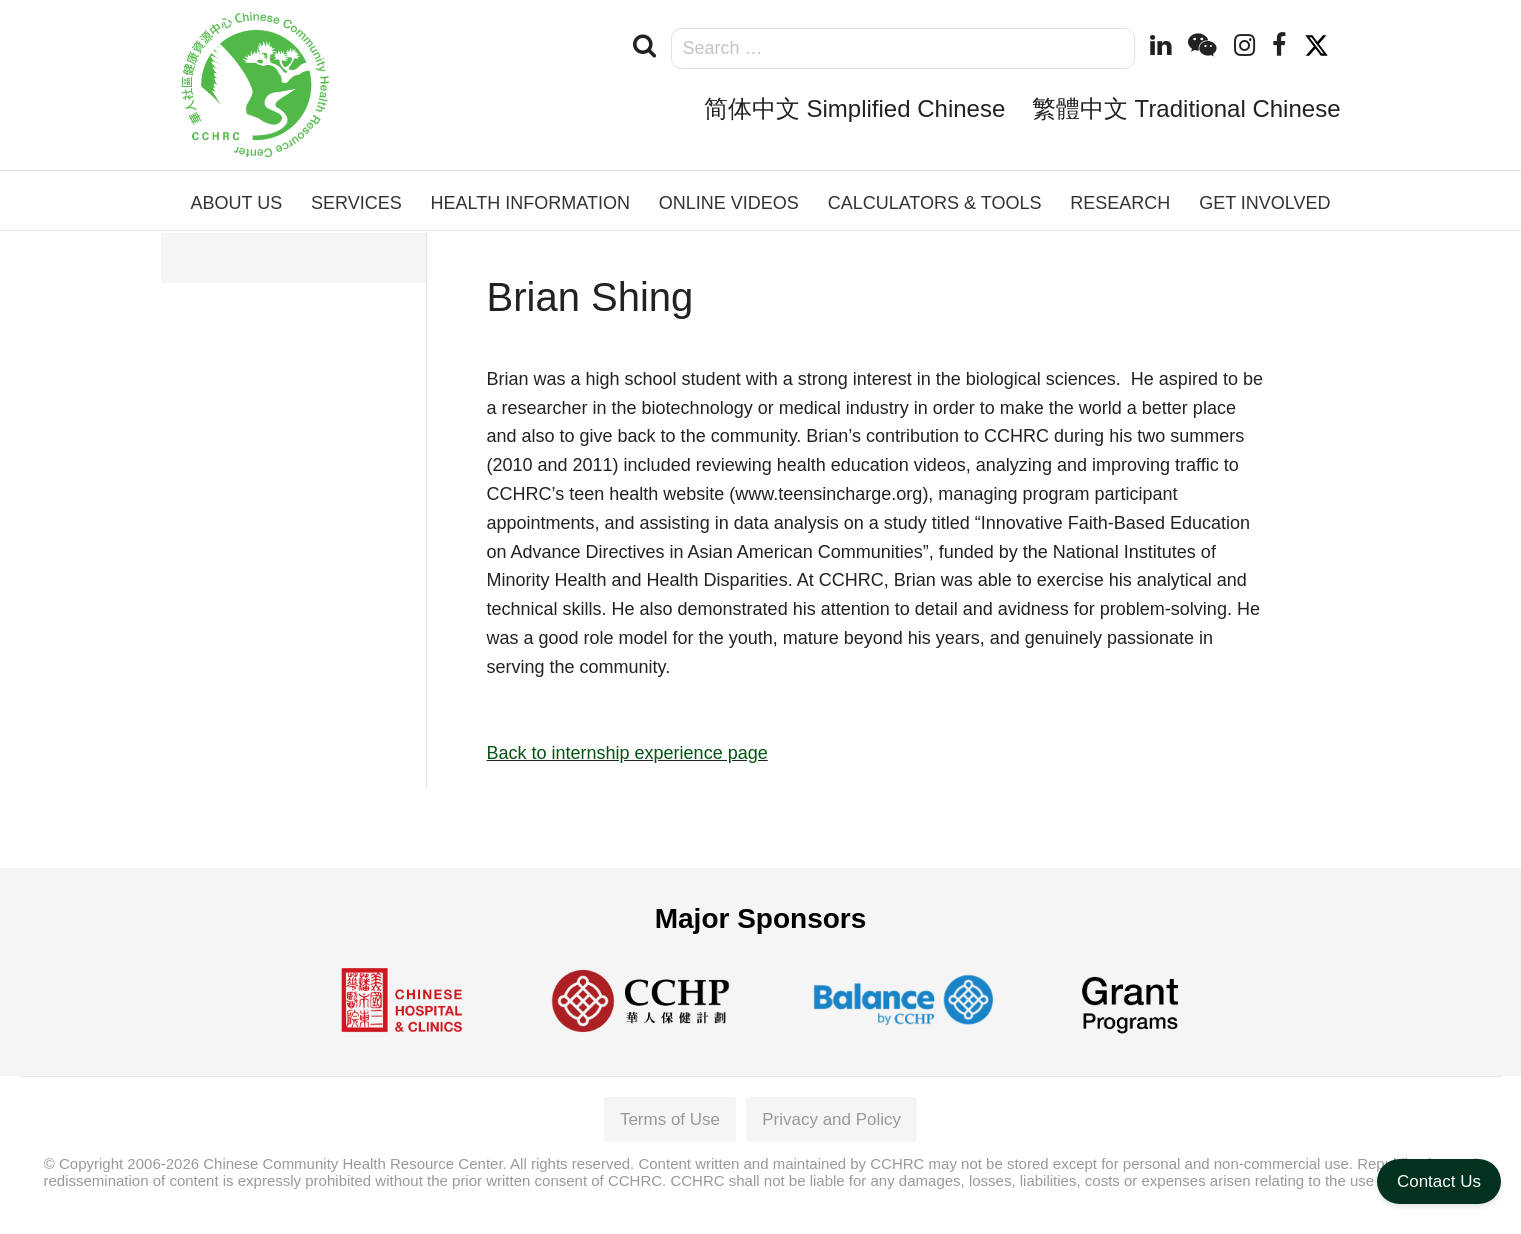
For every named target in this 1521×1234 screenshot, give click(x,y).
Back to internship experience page (627, 753)
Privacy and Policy (831, 1119)
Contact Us (1439, 1181)
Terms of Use (670, 1119)
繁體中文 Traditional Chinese (1186, 108)
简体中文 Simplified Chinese (854, 108)
